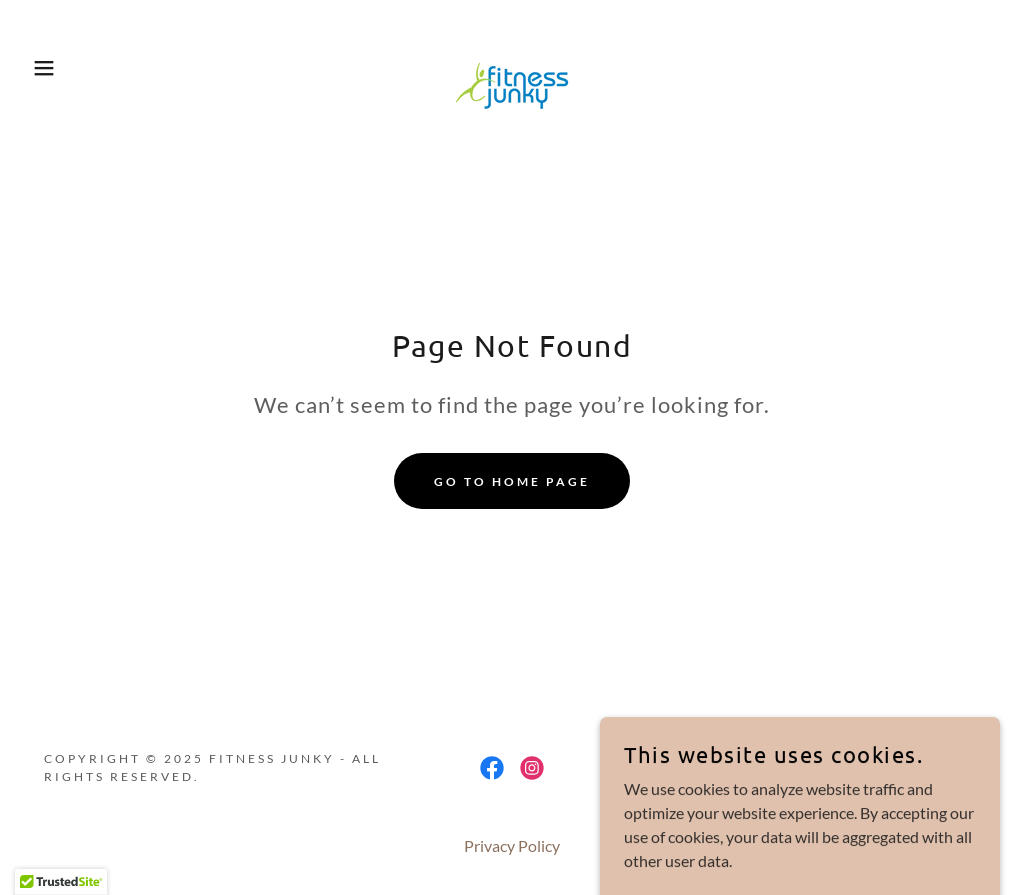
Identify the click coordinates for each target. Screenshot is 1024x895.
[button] (51, 68)
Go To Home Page (512, 481)
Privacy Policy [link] (512, 845)
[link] (512, 65)
